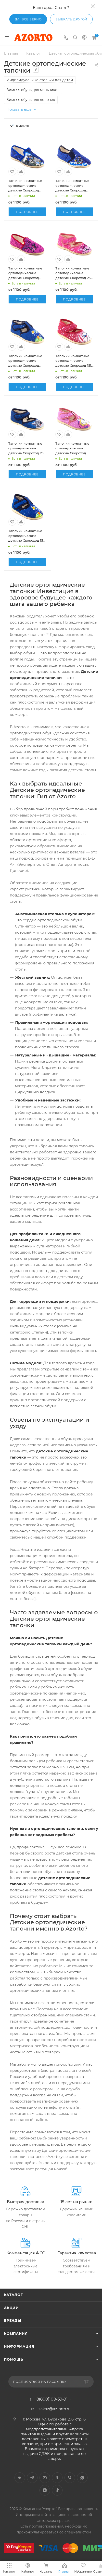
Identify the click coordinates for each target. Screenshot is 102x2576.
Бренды (12, 2320)
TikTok (57, 2490)
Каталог (13, 2295)
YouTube (44, 2477)
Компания (15, 2333)
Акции (11, 2308)
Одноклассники (57, 2477)
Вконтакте (19, 2477)
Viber (69, 2477)
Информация (19, 2346)
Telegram (32, 2477)
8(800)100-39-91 (52, 2399)
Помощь (13, 2359)
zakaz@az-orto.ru (54, 2408)
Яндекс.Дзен (44, 2490)
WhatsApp (82, 2477)
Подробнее (27, 212)
